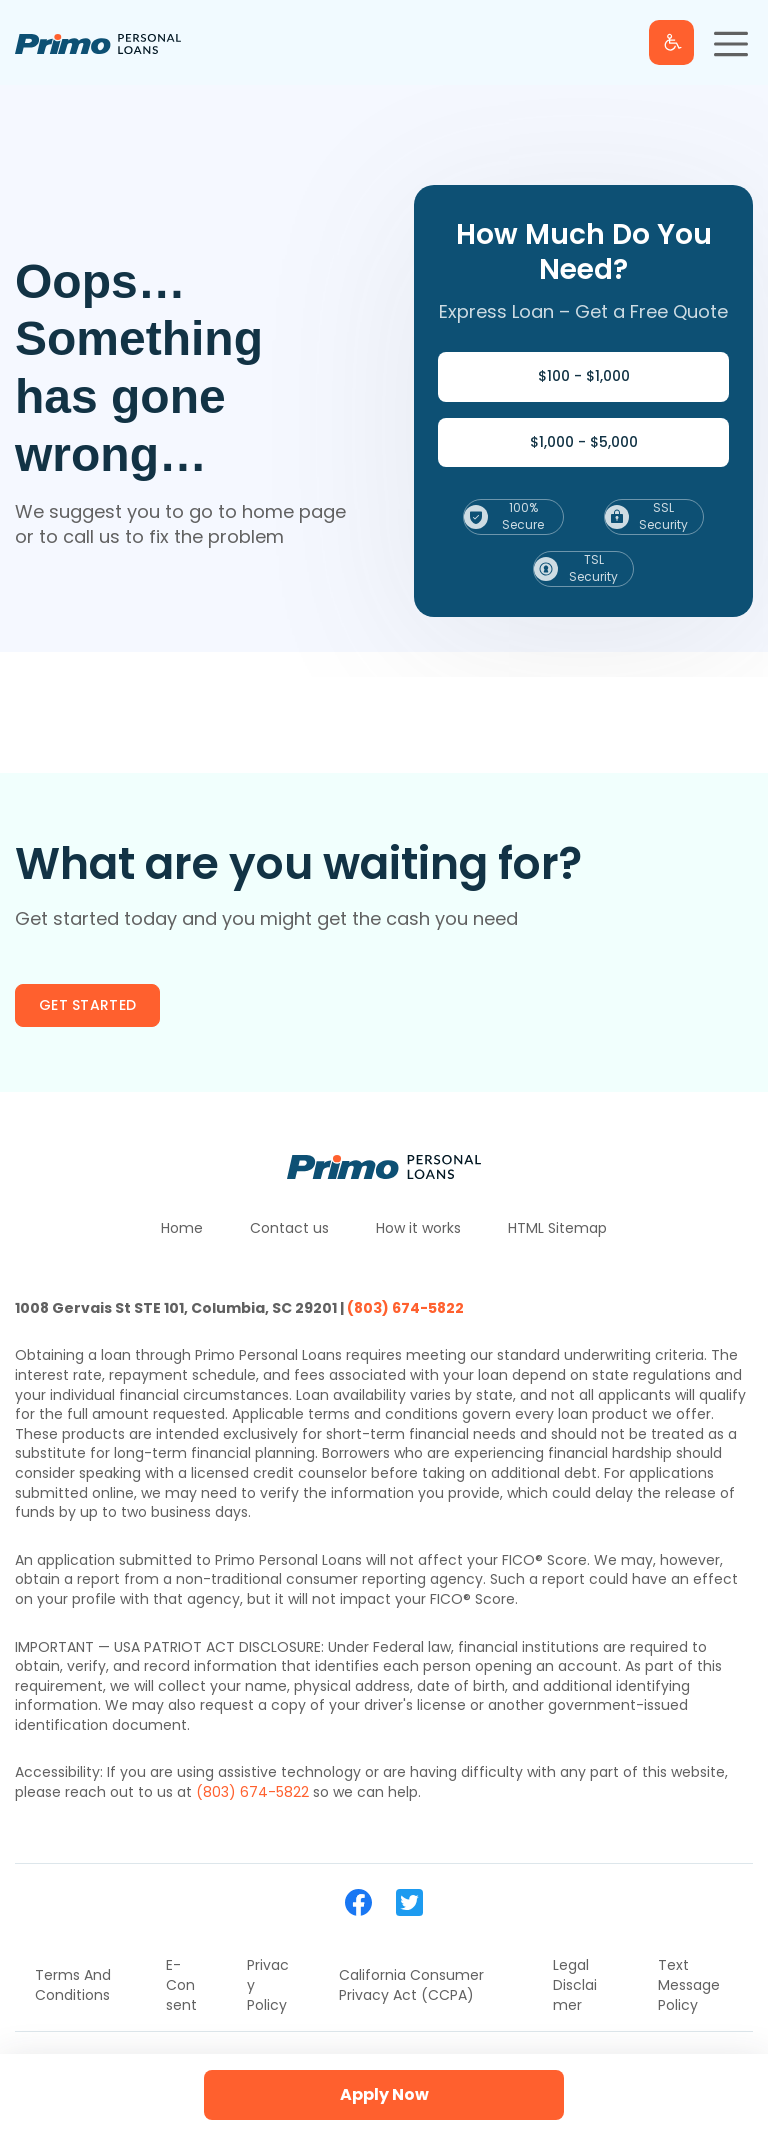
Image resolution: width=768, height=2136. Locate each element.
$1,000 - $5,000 (584, 442)
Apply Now (384, 2094)
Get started (87, 1005)
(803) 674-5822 (405, 1308)
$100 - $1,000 (584, 376)
